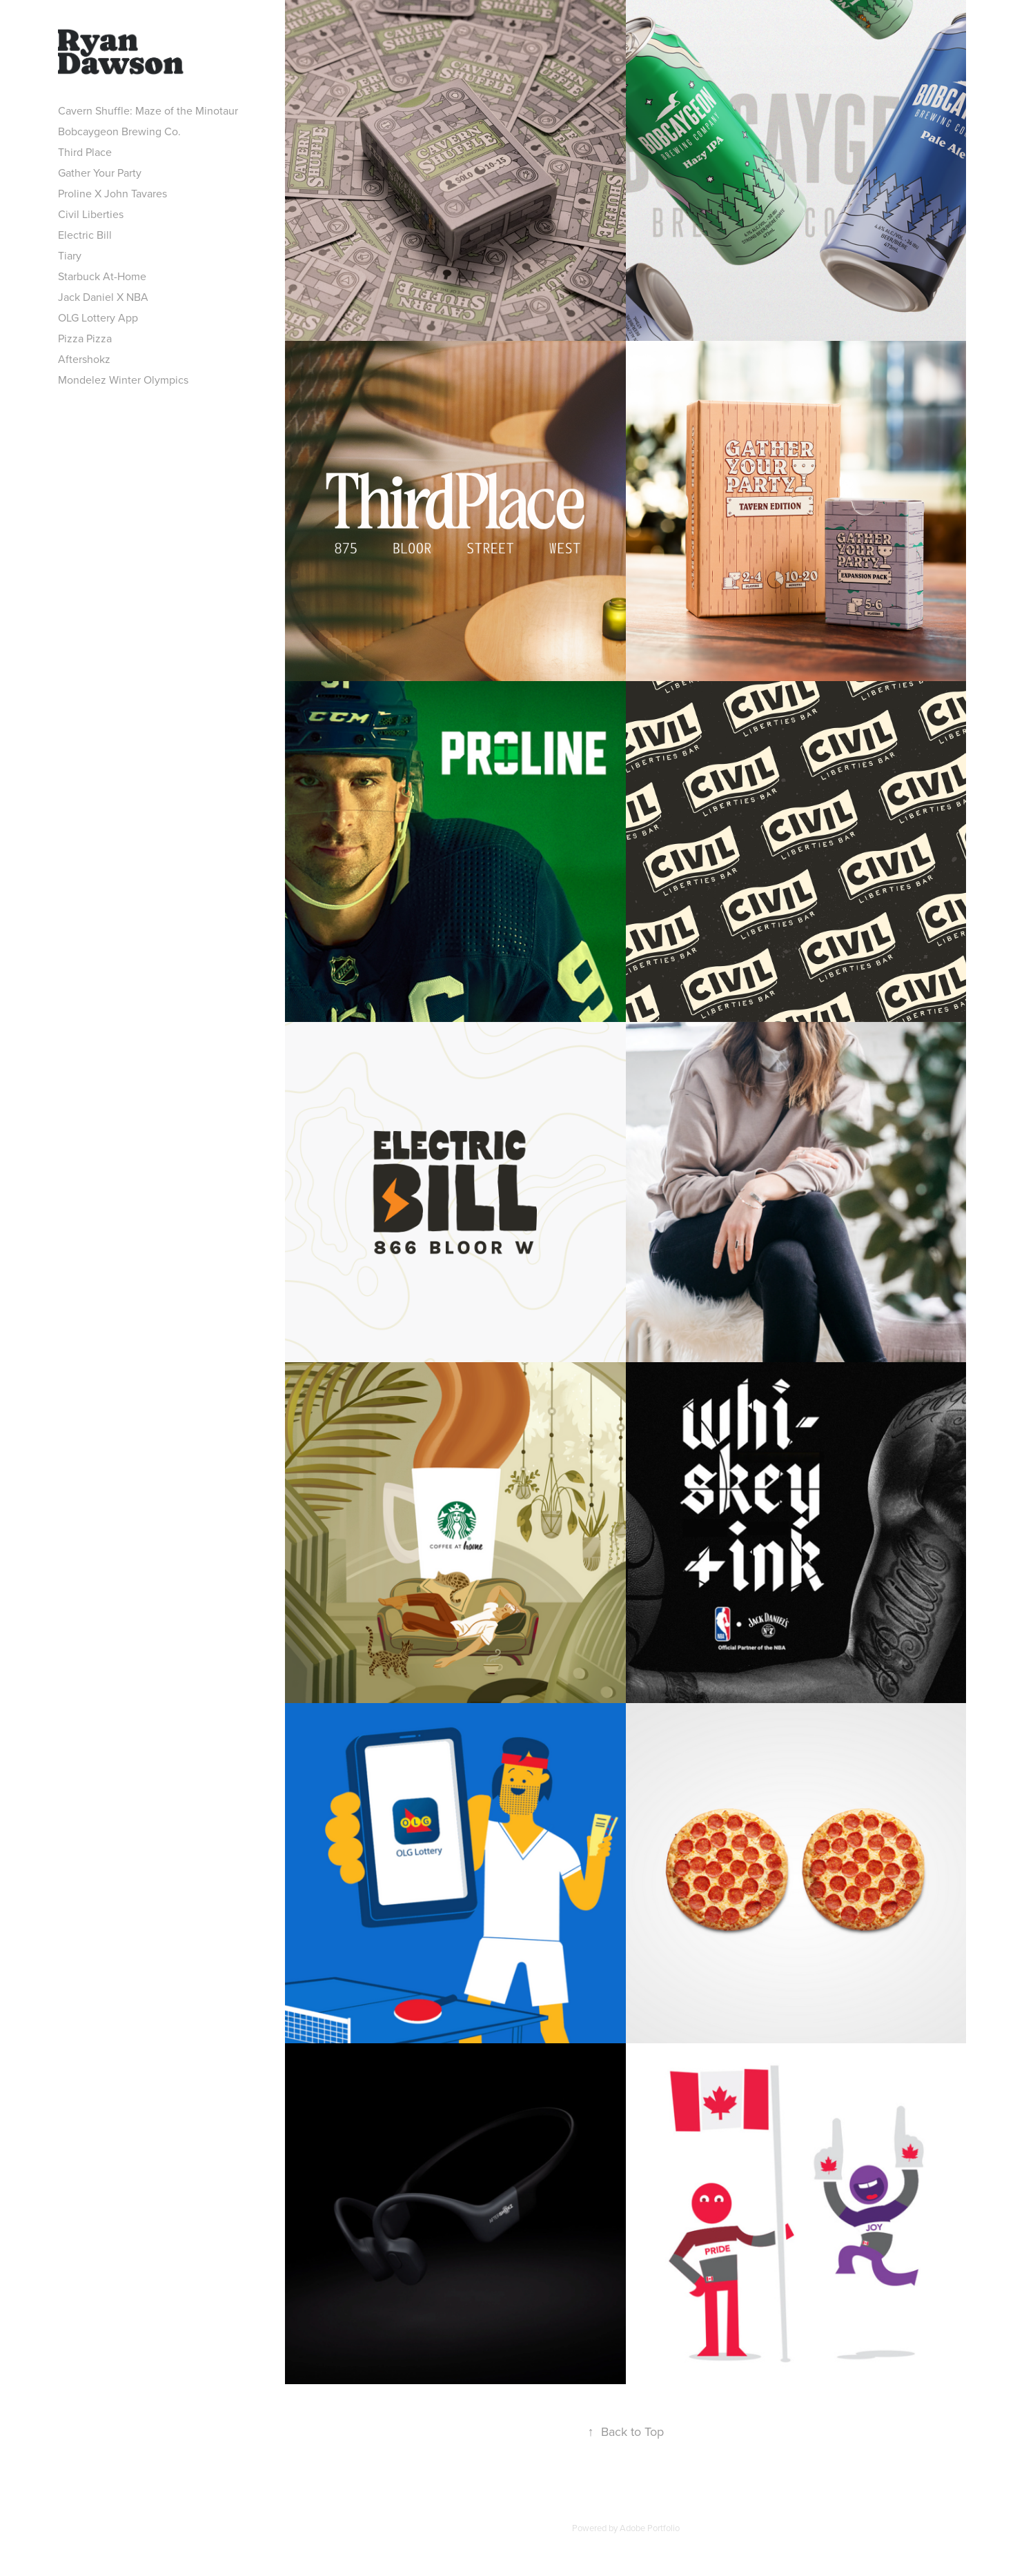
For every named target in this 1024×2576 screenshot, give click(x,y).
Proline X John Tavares (112, 193)
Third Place (85, 151)
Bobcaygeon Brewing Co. (119, 131)
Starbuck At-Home (102, 276)
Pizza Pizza (85, 338)
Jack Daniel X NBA (103, 296)
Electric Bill (85, 234)
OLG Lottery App (98, 317)
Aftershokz (84, 358)
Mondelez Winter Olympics (123, 379)
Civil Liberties (91, 214)
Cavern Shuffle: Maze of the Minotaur (148, 110)
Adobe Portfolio (650, 2527)
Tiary (69, 255)
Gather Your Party (99, 172)
